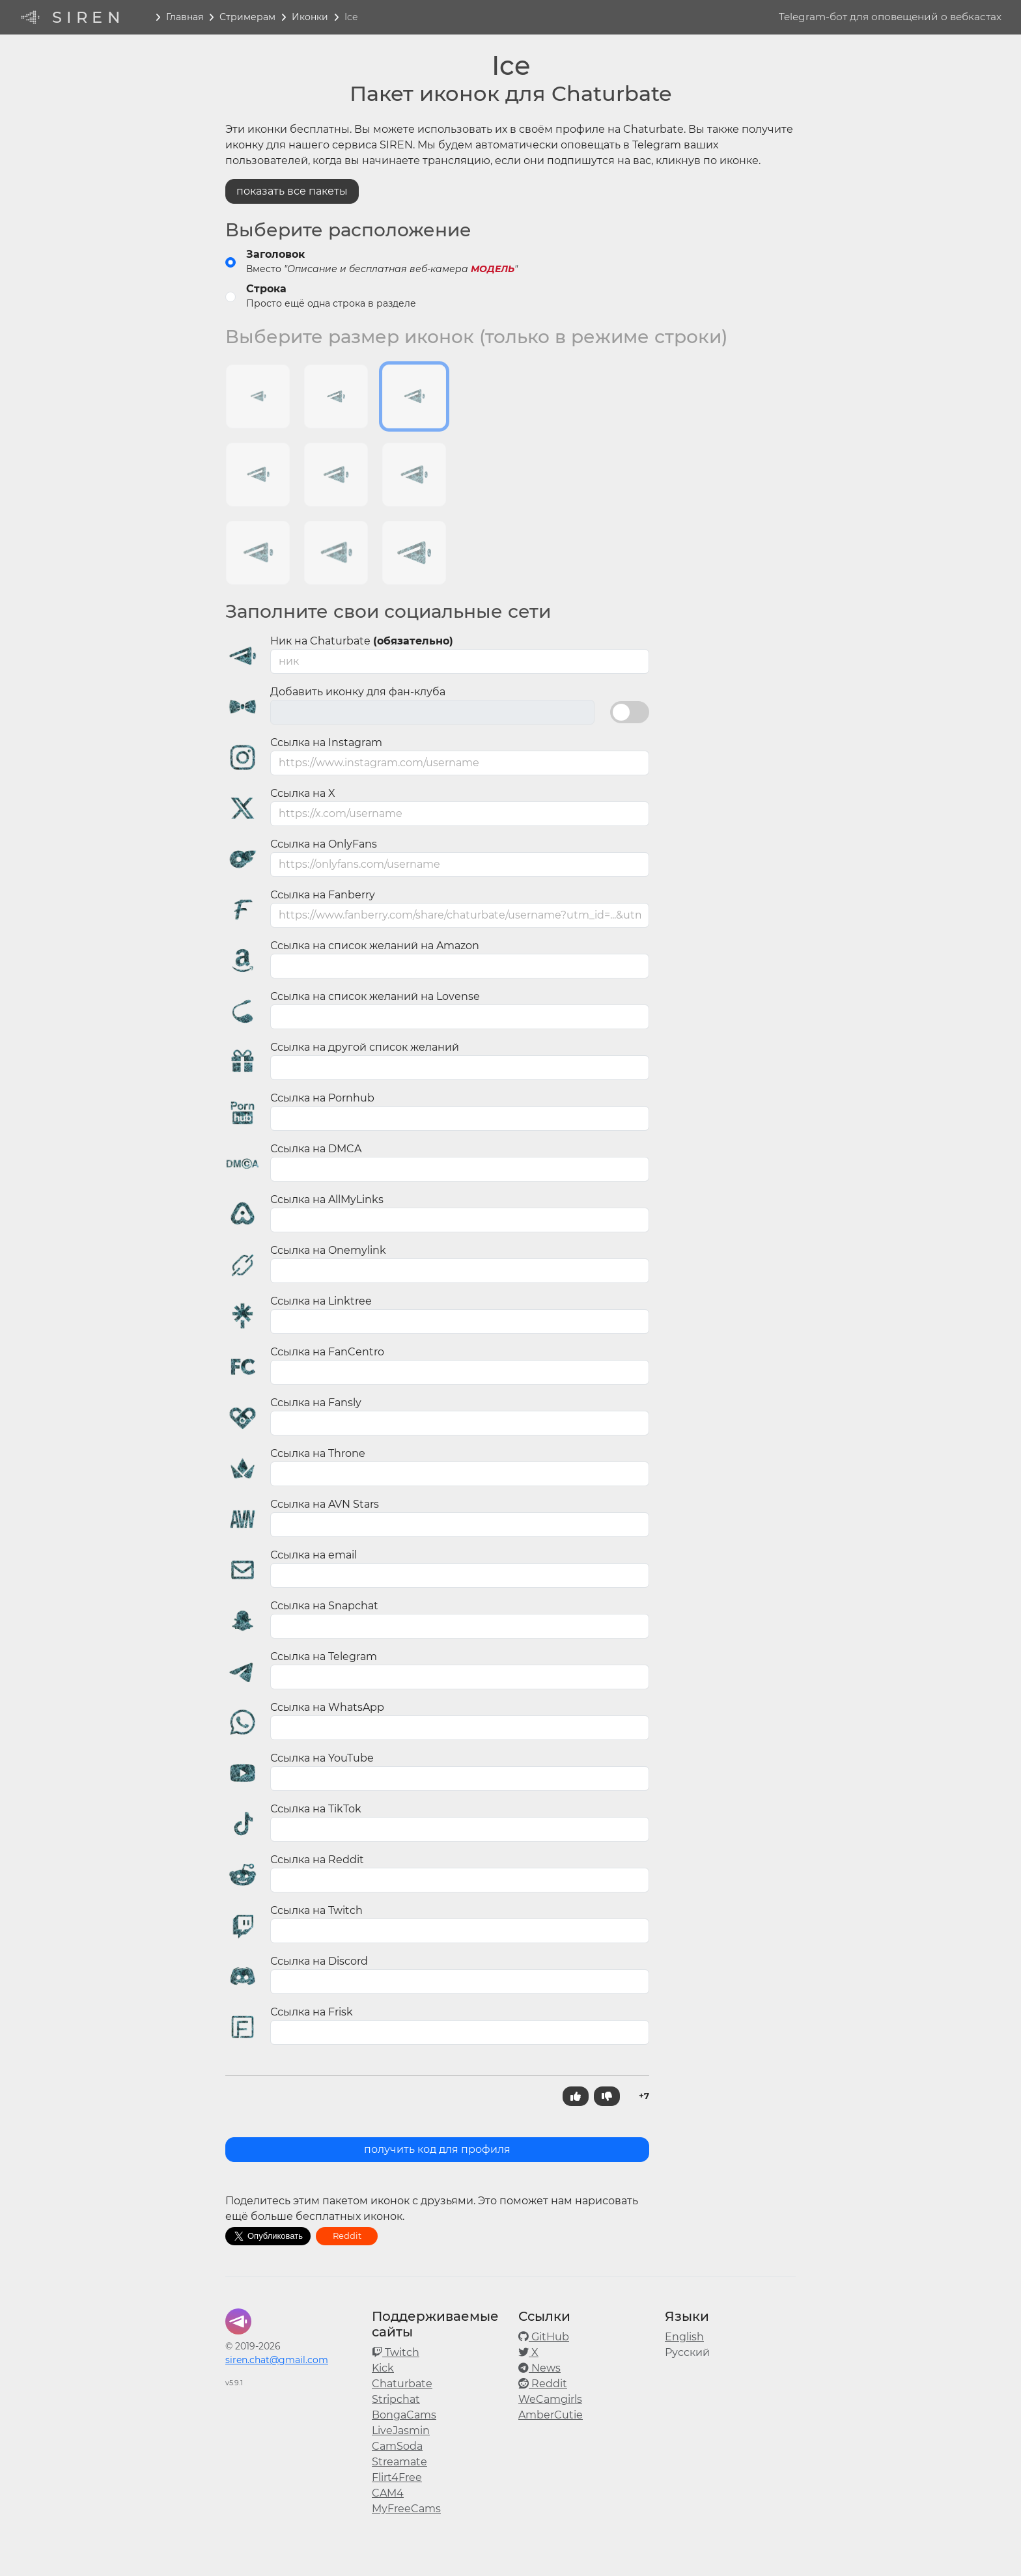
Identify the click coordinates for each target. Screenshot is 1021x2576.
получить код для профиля (437, 2149)
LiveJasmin (401, 2430)
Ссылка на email (313, 1555)
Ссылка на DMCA (315, 1149)
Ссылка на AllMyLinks (327, 1199)
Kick (383, 2368)
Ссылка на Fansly (315, 1402)
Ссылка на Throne (317, 1453)
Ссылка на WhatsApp (327, 1707)
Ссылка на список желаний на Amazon (374, 945)
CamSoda (397, 2446)
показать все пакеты (292, 191)
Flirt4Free (397, 2477)
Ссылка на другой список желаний (364, 1047)
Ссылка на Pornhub (322, 1098)
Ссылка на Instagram (326, 742)
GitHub (543, 2337)
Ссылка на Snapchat (324, 1606)
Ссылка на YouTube (322, 1758)
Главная (184, 17)
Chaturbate (402, 2383)
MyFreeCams (406, 2508)
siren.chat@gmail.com (276, 2360)
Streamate (399, 2462)
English (684, 2337)
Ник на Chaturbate (361, 641)
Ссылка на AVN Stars (324, 1504)
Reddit (347, 2235)
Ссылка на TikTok (315, 1809)
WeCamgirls (550, 2399)
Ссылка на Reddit (317, 1859)
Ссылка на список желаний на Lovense (375, 996)
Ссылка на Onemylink (328, 1250)
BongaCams (404, 2415)
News (539, 2368)
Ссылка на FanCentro (327, 1352)
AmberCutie (550, 2415)
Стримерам (247, 17)
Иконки (310, 17)
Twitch (395, 2352)
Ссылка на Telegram (323, 1656)
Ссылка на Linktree (321, 1301)
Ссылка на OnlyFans (323, 844)
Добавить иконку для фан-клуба (357, 692)
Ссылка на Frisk (311, 2012)
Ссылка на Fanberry (322, 895)
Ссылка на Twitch (316, 1910)
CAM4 (388, 2493)
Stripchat (396, 2399)
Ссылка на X (302, 793)
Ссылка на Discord (319, 1961)
